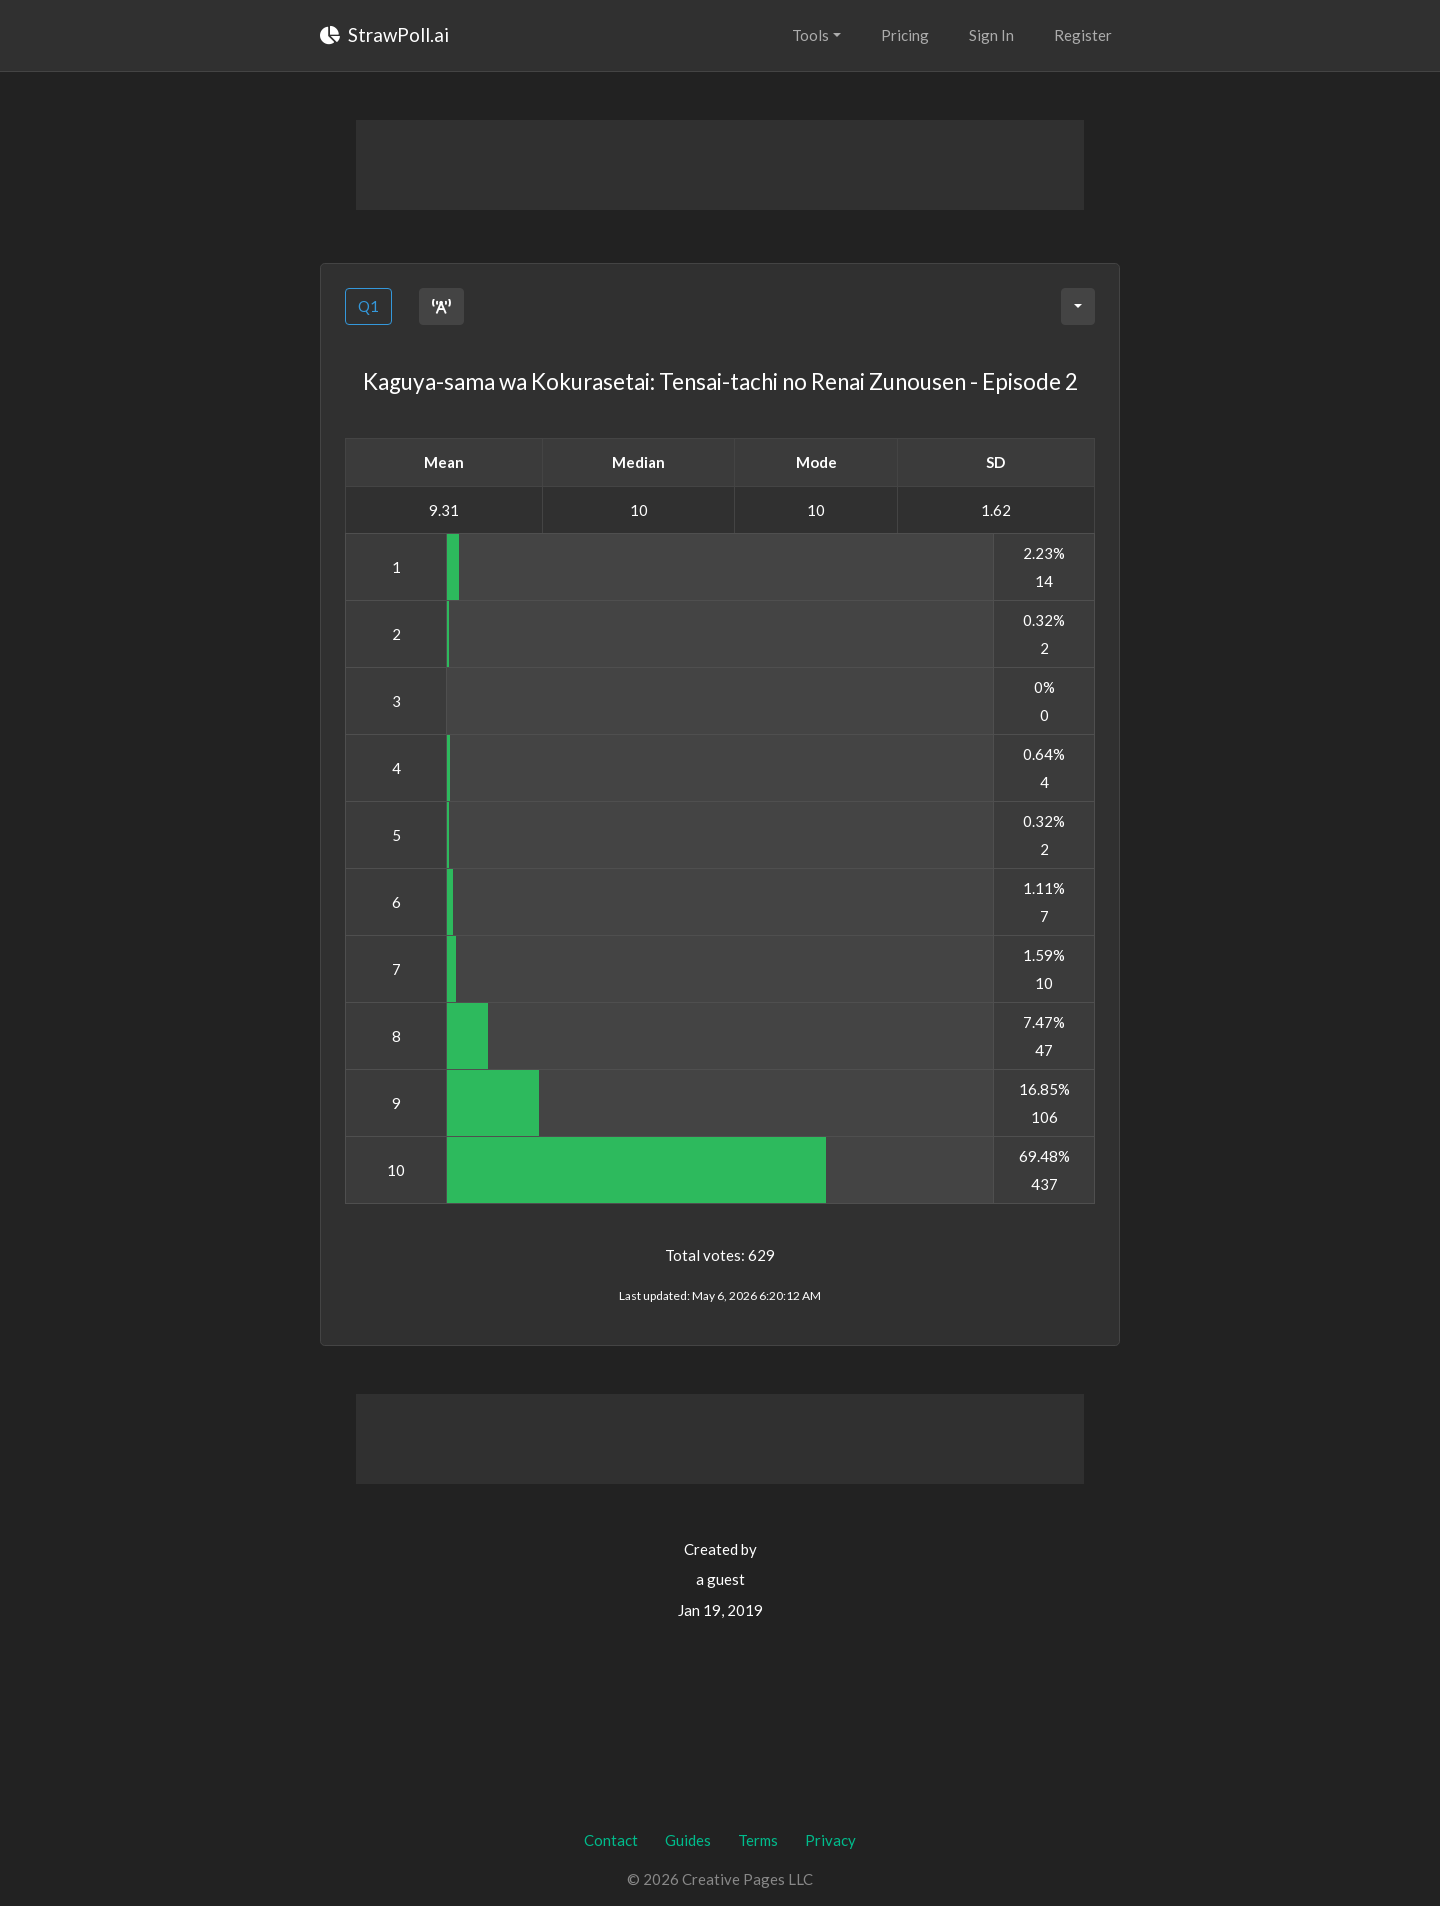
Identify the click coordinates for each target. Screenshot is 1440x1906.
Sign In (991, 35)
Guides (688, 1840)
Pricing (905, 35)
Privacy (830, 1840)
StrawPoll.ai (384, 34)
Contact (611, 1840)
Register (1083, 35)
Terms (758, 1840)
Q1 (368, 306)
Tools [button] (810, 35)
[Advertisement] (720, 165)
